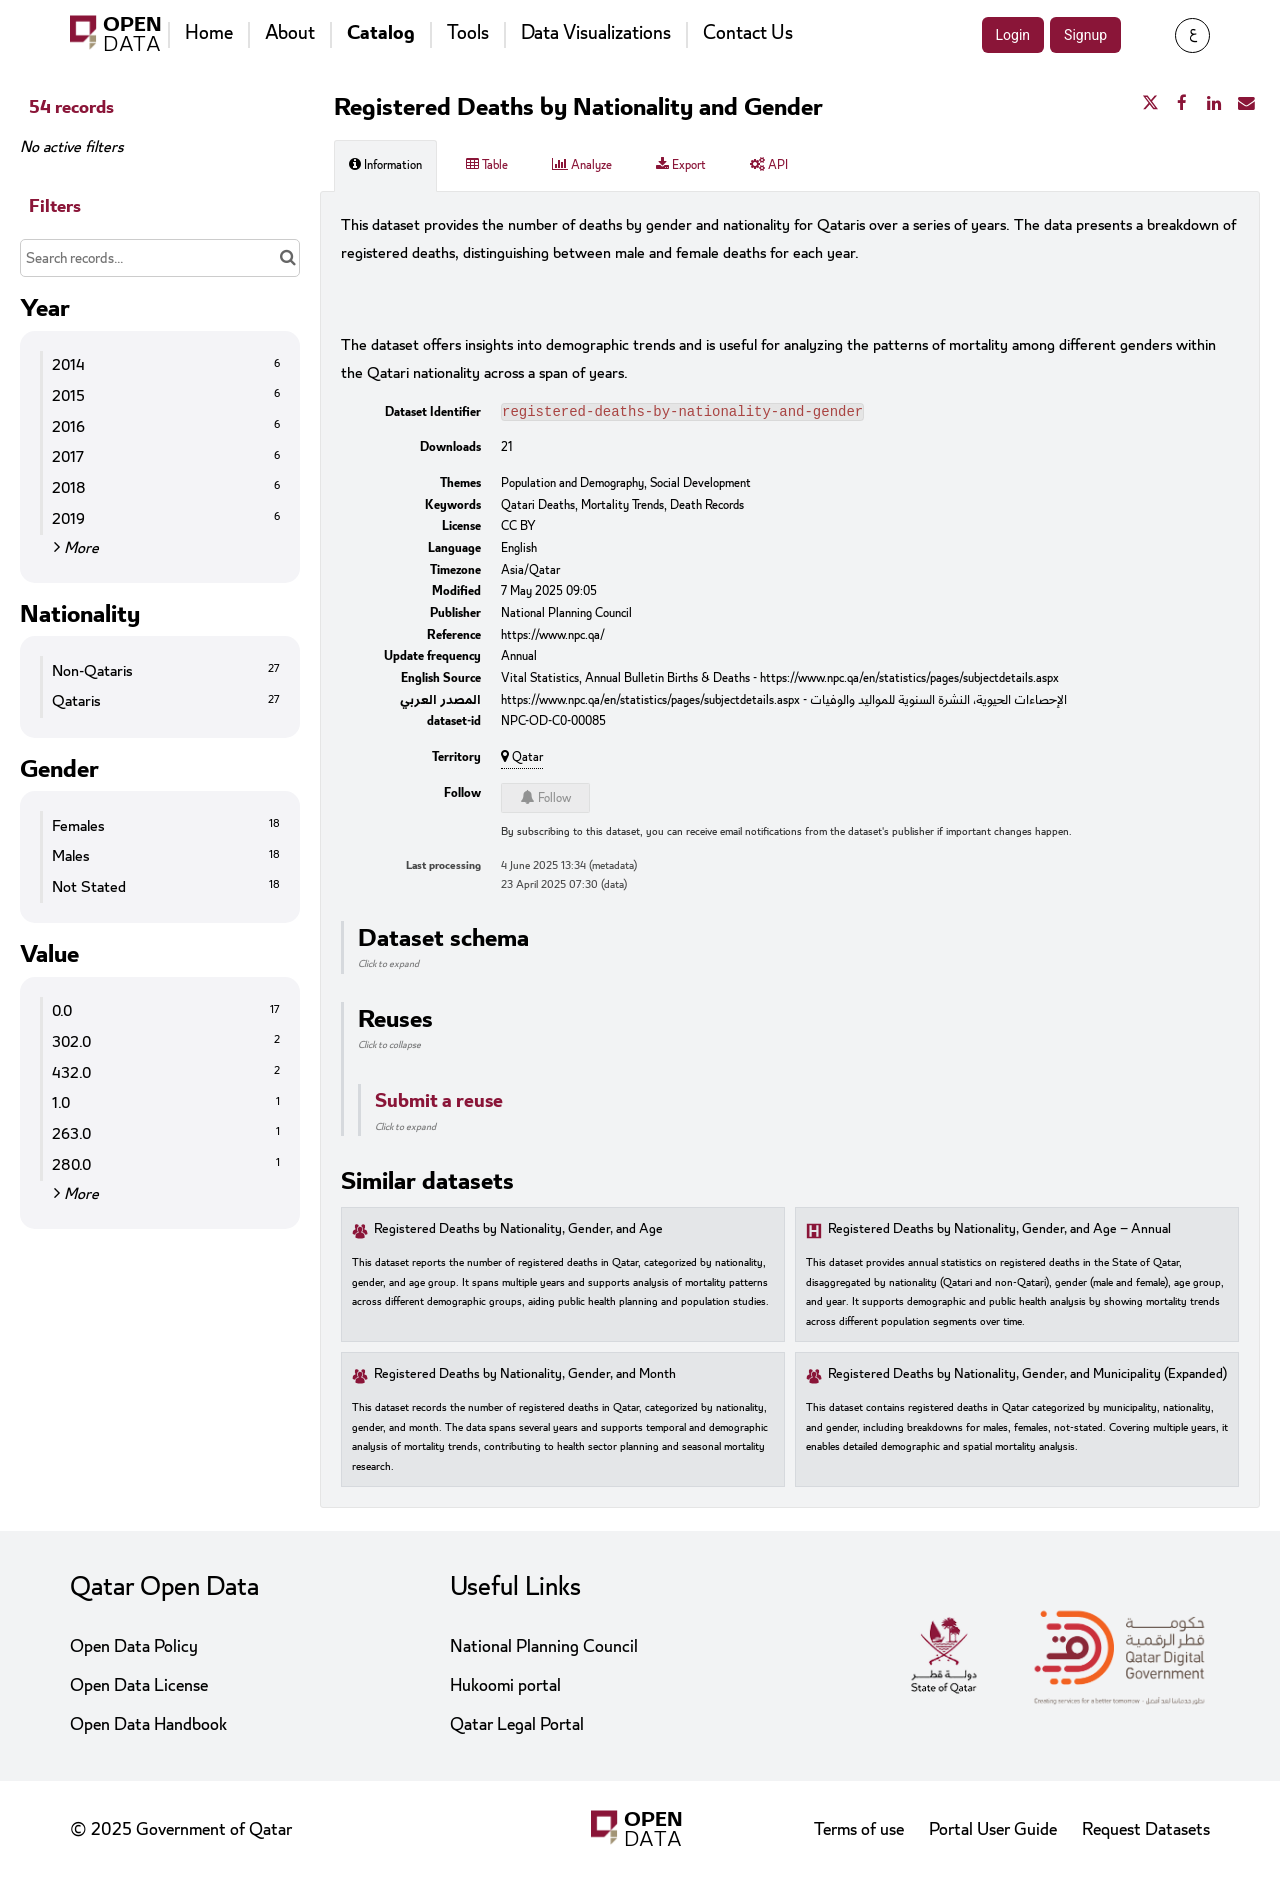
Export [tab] (681, 165)
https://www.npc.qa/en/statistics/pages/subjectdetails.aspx (909, 680)
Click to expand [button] (388, 966)
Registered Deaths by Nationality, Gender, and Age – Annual (999, 1231)
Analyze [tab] (582, 165)
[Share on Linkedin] (1214, 104)
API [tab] (769, 165)
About (290, 33)
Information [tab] (385, 165)
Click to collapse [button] (389, 1047)
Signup (1085, 35)
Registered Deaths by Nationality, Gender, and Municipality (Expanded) (1027, 1376)
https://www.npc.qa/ (553, 637)
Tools (468, 33)
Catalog (381, 33)
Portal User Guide (993, 1829)
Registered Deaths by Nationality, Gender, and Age (518, 1231)
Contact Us (748, 33)
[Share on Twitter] (1150, 104)
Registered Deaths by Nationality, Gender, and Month (525, 1376)
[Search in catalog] (287, 258)
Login (1013, 35)
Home (209, 33)
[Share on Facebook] (1182, 104)
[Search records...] (160, 258)
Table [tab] (487, 165)
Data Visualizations (596, 33)
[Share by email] (1246, 104)
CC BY (518, 528)
